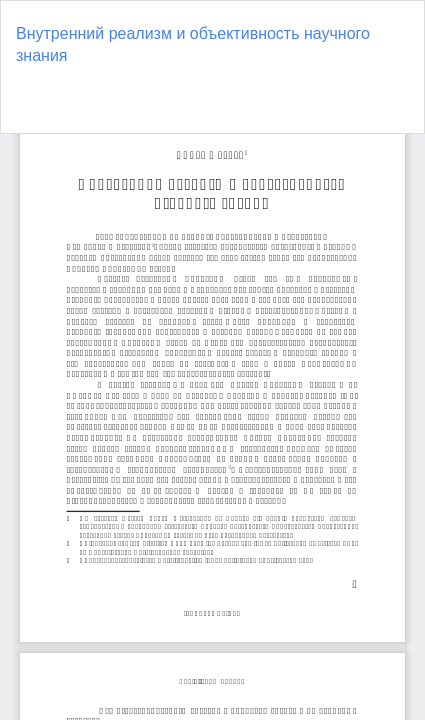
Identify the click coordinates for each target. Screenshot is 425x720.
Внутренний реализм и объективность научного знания (193, 45)
